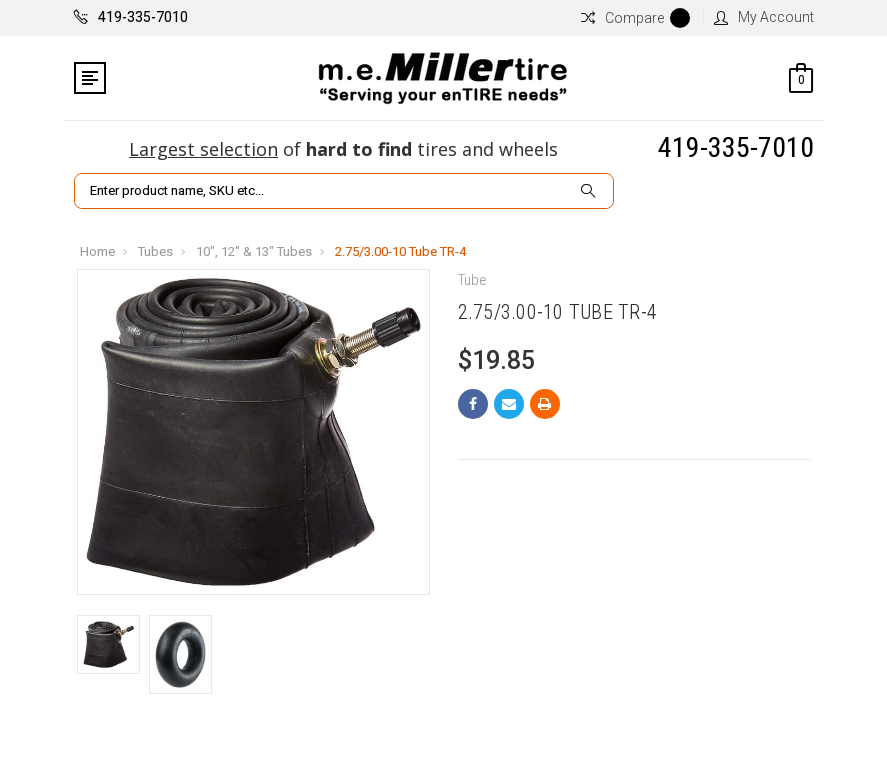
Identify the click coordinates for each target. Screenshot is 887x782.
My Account (764, 17)
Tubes (155, 251)
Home (97, 251)
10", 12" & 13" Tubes (254, 251)
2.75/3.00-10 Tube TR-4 (400, 251)
